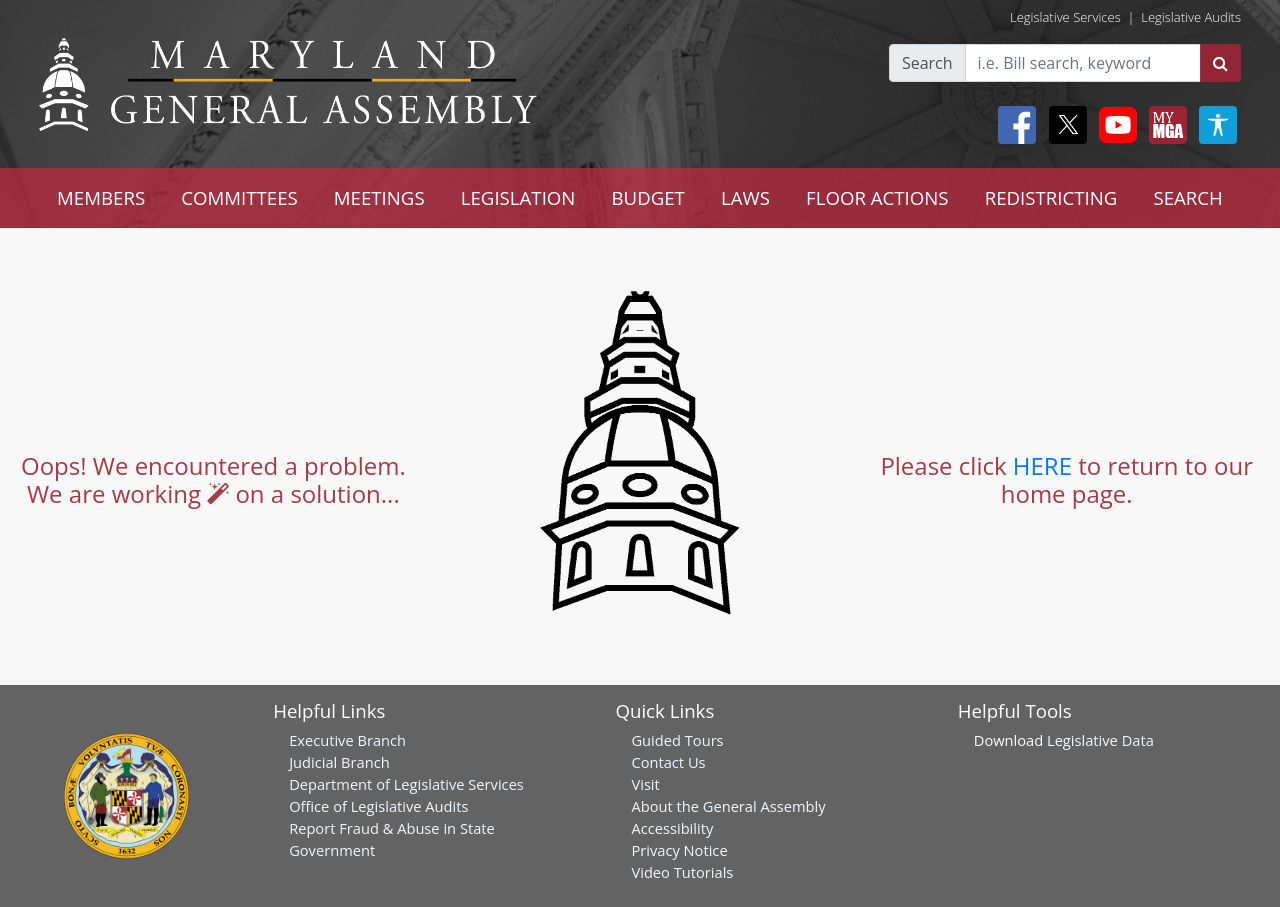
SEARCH (1187, 197)
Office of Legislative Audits (378, 806)
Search (927, 63)
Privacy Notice (679, 850)
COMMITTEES (239, 197)
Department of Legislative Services (406, 784)
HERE (1042, 465)
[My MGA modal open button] (1164, 125)
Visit (645, 784)
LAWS (745, 197)
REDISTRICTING (1051, 197)
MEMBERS (101, 197)
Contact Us (668, 762)
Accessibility (672, 828)
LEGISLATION (518, 197)
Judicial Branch (339, 762)
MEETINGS (379, 197)
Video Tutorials (682, 872)
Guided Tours (677, 740)
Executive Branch (347, 740)
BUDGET (647, 197)
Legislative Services (1065, 17)
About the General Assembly (728, 806)
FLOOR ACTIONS (877, 197)
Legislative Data (1100, 740)
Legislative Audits (1191, 17)
